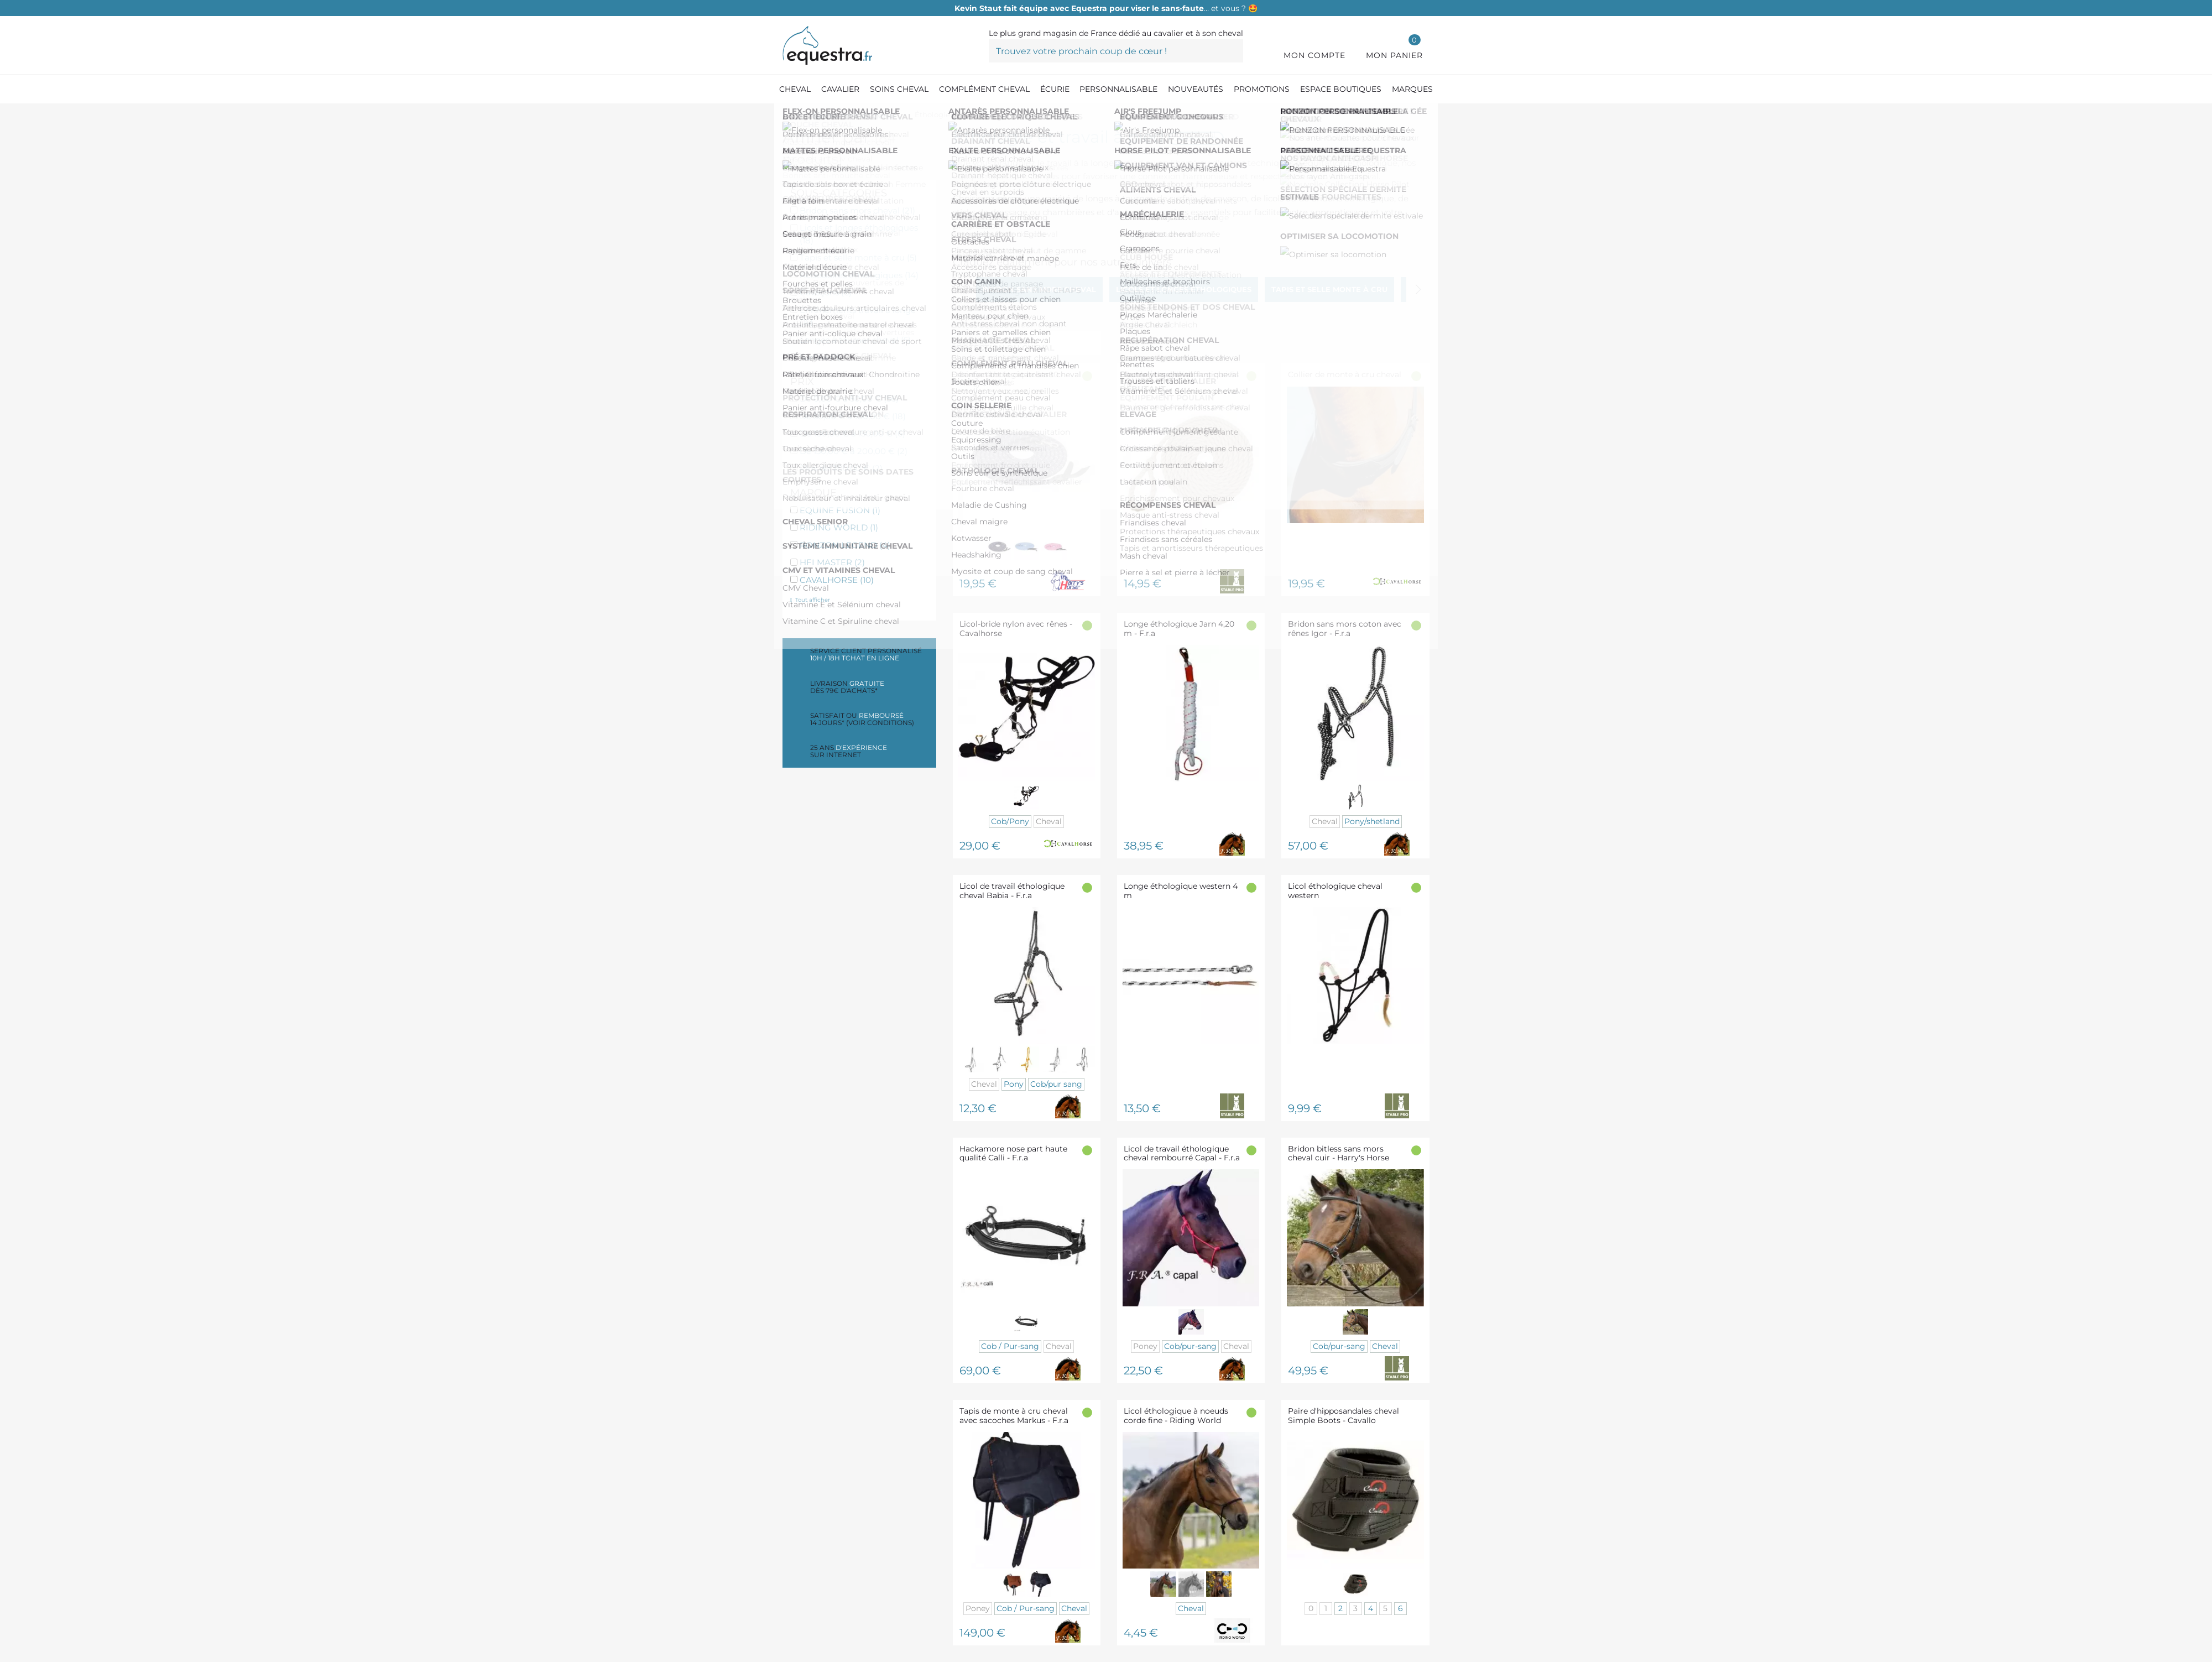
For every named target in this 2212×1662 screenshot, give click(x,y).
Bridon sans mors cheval (857, 210)
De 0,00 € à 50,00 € (849, 398)
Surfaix (820, 357)
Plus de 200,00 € (841, 468)
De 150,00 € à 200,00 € (853, 451)
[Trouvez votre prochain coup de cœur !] (1116, 50)
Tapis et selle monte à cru (858, 257)
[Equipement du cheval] (854, 115)
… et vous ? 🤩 (1106, 8)
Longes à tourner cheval (855, 340)
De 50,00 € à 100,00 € (853, 416)
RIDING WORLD (839, 527)
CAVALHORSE (837, 580)
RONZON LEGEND (845, 545)
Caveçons (826, 292)
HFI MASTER (832, 562)
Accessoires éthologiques (859, 275)
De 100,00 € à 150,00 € (852, 433)
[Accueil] (788, 116)
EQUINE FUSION (840, 510)
